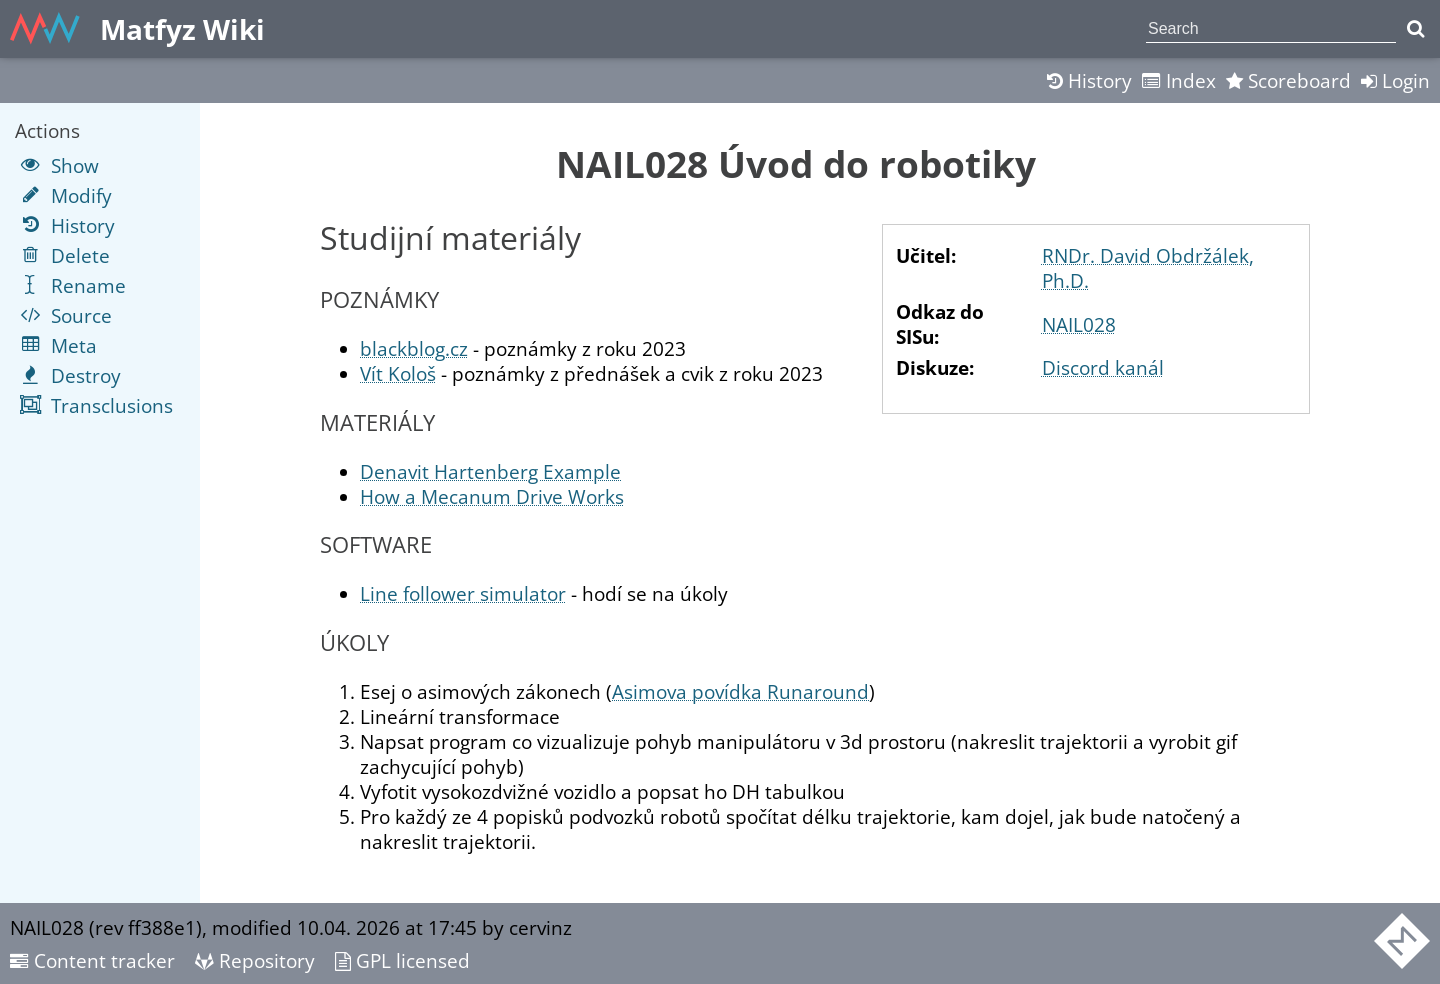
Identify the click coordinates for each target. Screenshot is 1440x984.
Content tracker (92, 960)
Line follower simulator (463, 593)
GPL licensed (402, 960)
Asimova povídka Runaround (740, 691)
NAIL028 (1079, 324)
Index (1179, 80)
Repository (255, 960)
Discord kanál (1103, 367)
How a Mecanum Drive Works (492, 496)
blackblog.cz (414, 348)
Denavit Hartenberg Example (490, 471)
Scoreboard (1288, 80)
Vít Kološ (398, 373)
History (1089, 80)
